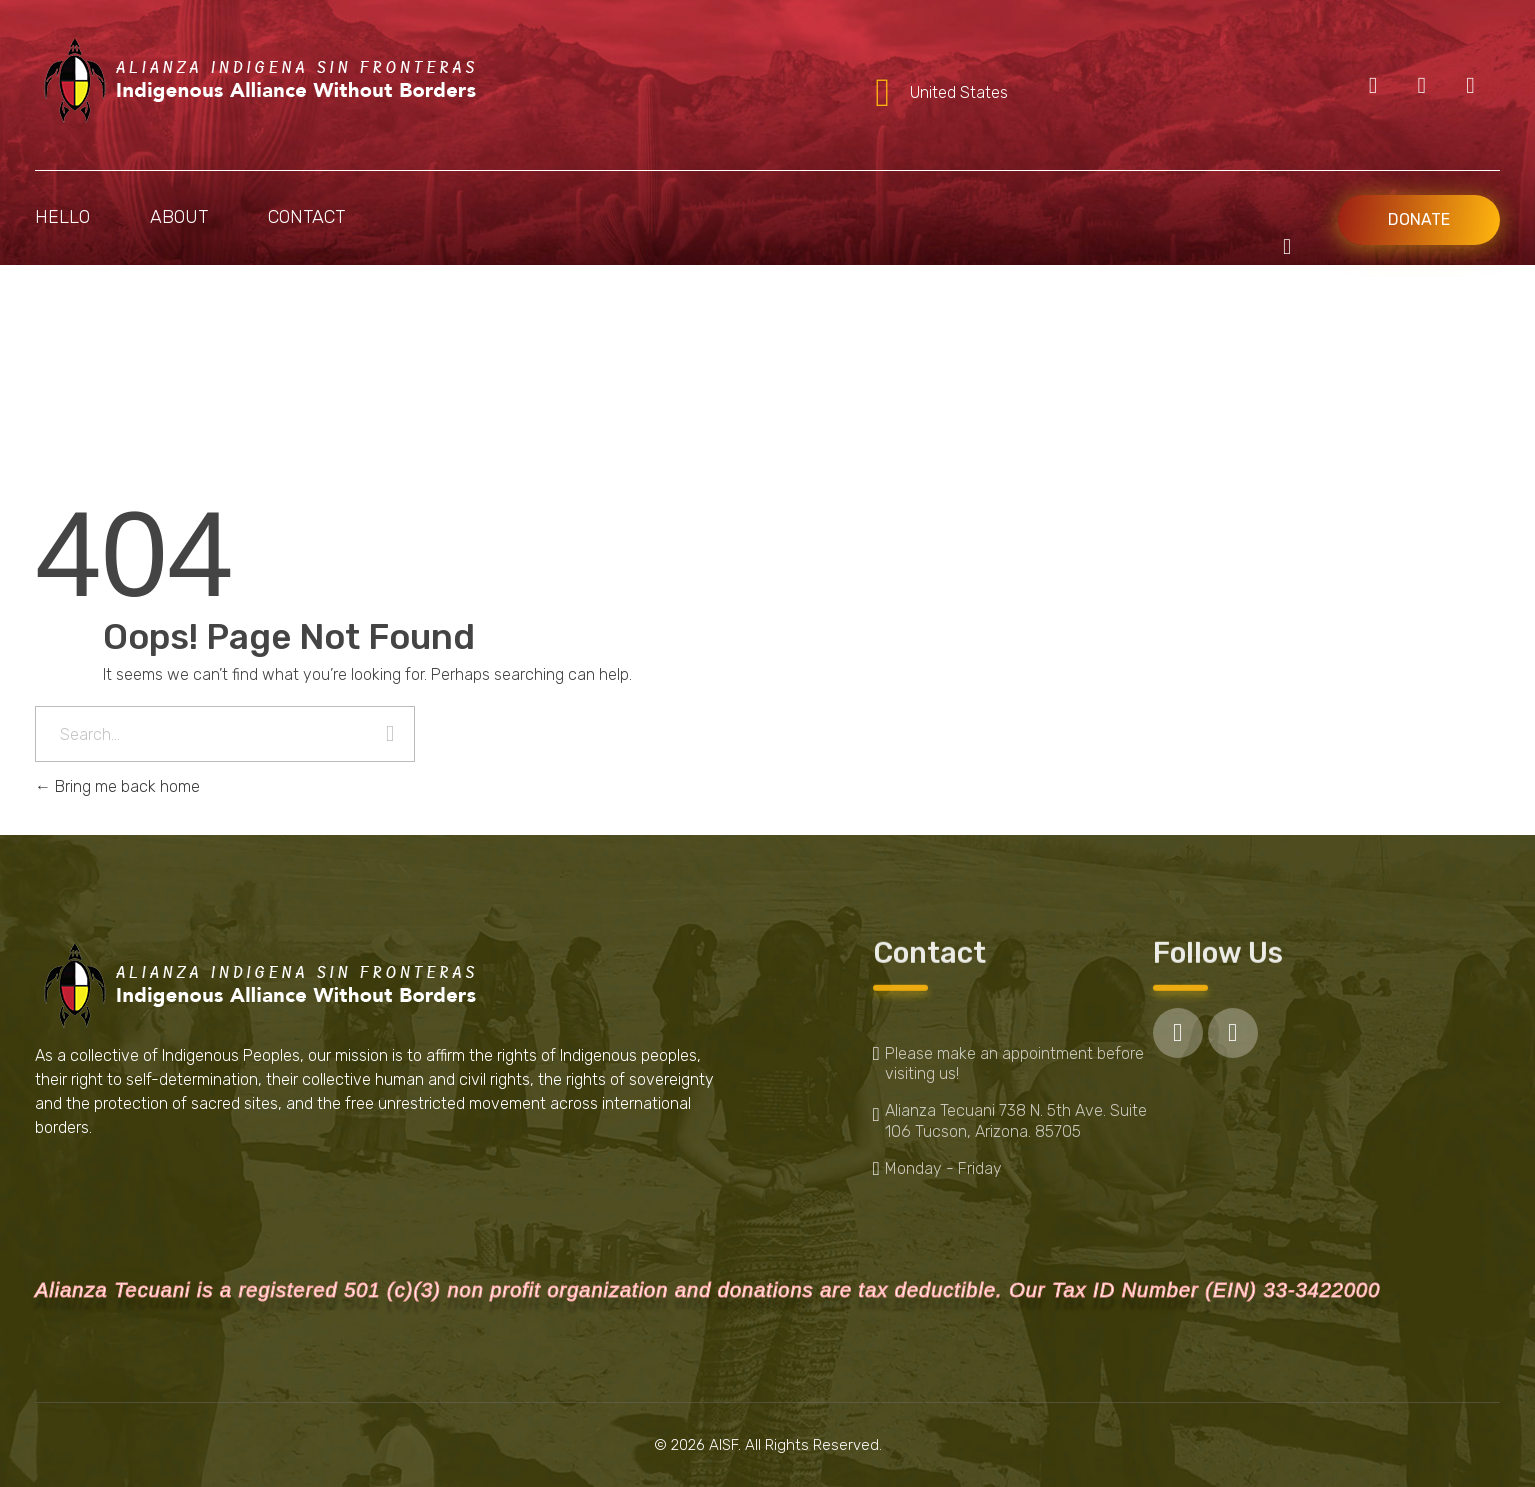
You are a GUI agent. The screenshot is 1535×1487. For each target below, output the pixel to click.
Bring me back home (117, 786)
